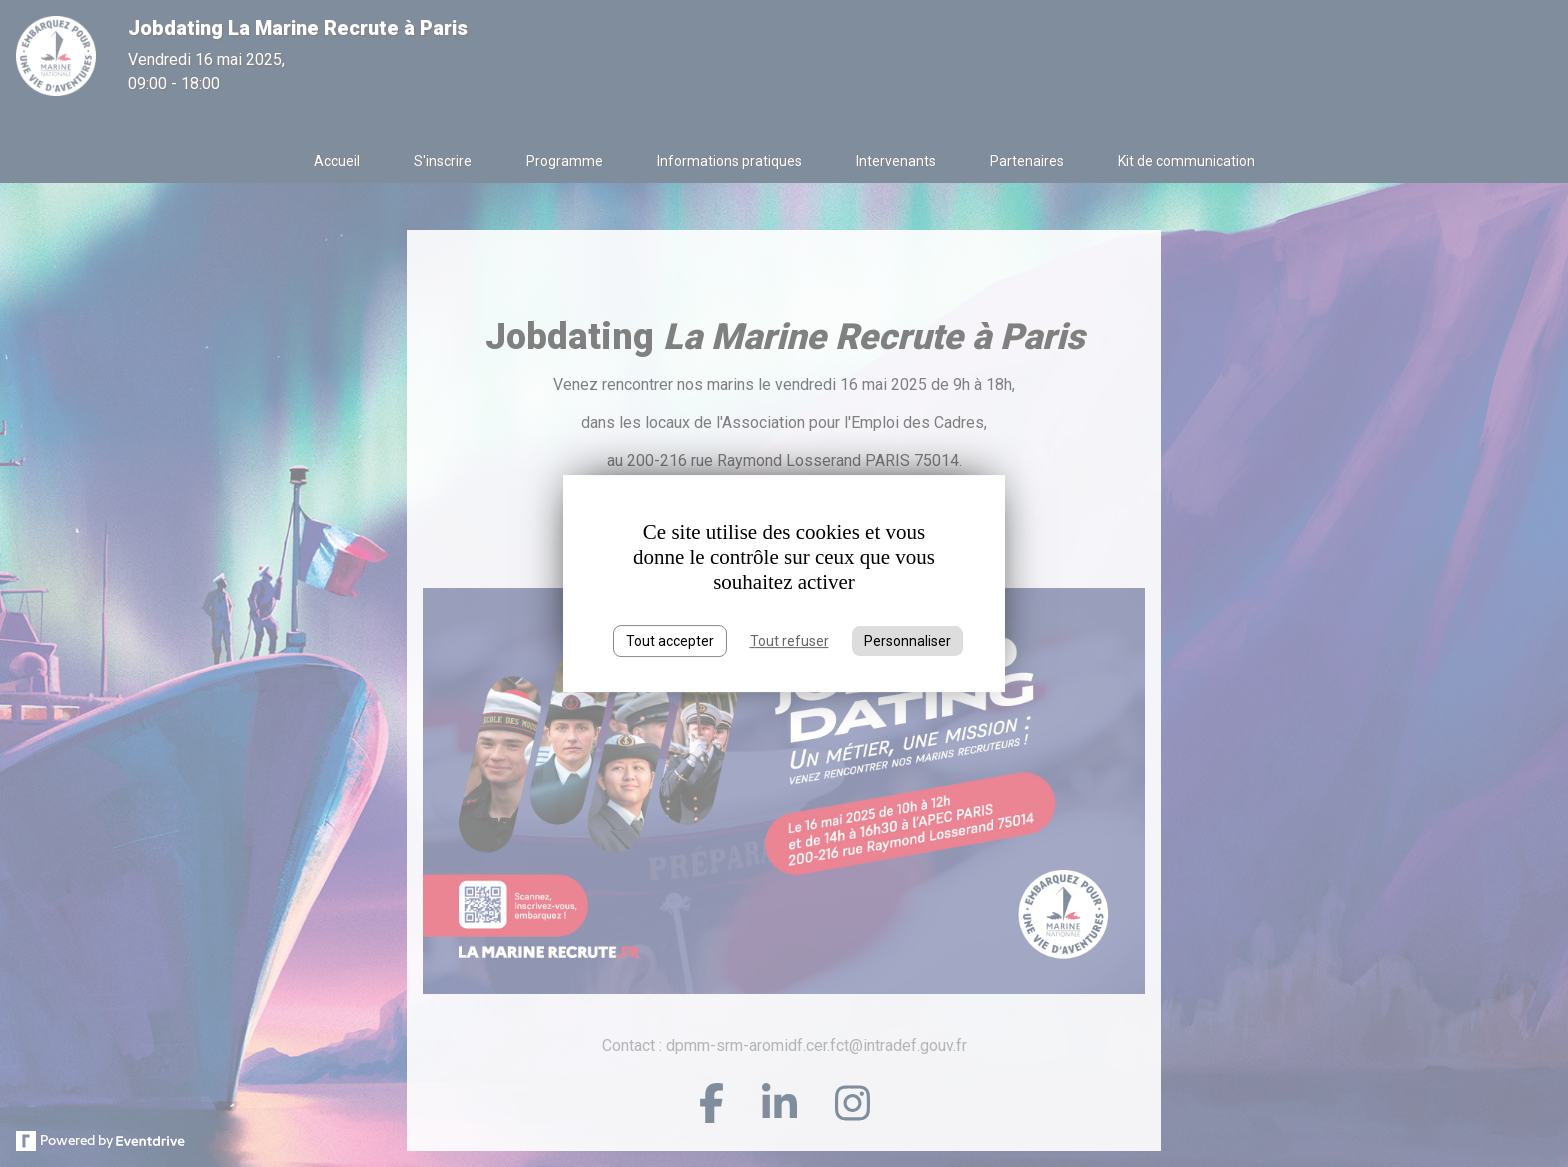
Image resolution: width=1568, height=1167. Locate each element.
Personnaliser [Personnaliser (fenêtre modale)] (907, 641)
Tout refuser (789, 641)
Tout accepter (670, 641)
